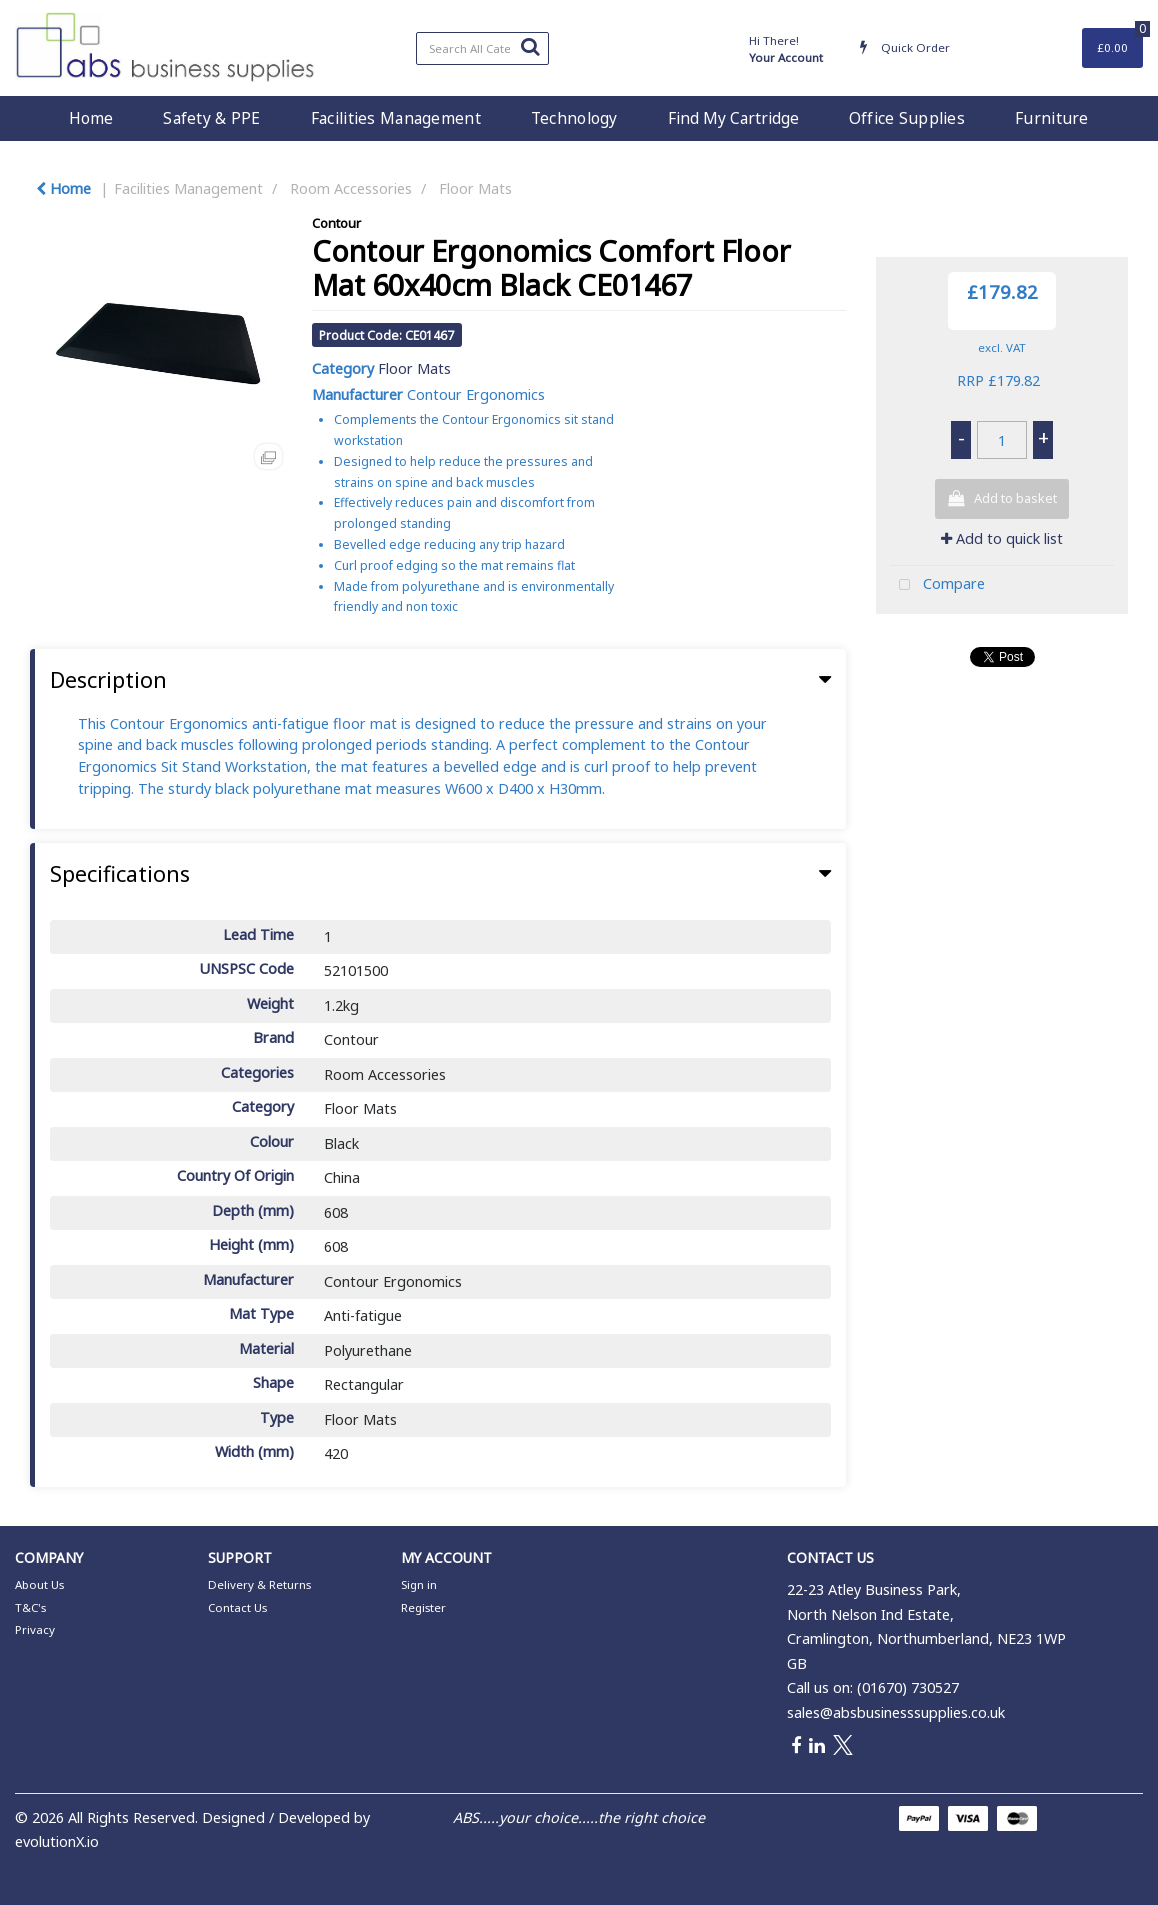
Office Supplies (907, 118)
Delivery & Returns (259, 1584)
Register (423, 1607)
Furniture (1052, 118)
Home (91, 118)
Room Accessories (351, 188)
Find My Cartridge (733, 118)
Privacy (35, 1629)
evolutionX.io (57, 1841)
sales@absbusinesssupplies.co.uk (896, 1712)
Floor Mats (475, 188)
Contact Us (237, 1607)
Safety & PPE (211, 118)
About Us (39, 1584)
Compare (937, 585)
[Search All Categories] (482, 48)
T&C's (30, 1607)
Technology (574, 118)
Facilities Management (396, 118)
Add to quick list (1002, 538)
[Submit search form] (530, 46)
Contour (336, 223)
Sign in (419, 1584)
